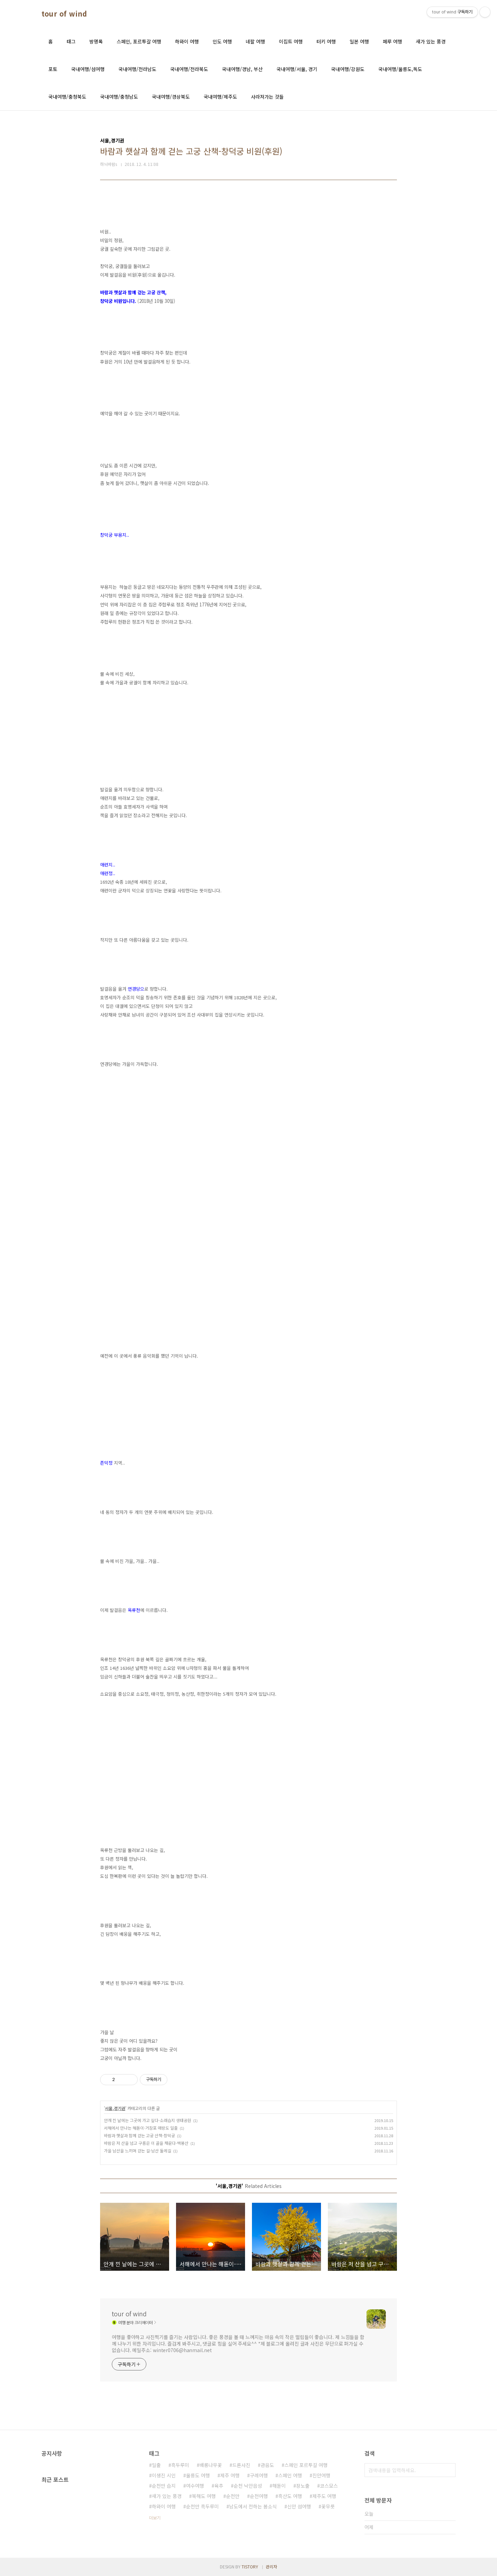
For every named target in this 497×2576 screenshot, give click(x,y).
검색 (448, 2470)
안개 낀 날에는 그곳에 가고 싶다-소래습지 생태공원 (147, 2120)
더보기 (154, 2517)
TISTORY (250, 2566)
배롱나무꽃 (210, 2464)
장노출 (303, 2485)
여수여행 (195, 2485)
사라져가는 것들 (267, 96)
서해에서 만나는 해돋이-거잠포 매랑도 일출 (141, 2128)
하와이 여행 (187, 41)
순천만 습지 (164, 2485)
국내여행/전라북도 (189, 69)
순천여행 (259, 2496)
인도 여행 (222, 41)
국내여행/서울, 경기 (296, 69)
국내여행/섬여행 (88, 69)
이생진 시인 (164, 2475)
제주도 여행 (324, 2496)
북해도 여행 (204, 2496)
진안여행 (321, 2475)
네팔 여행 (255, 41)
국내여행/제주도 (220, 96)
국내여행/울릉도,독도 (400, 69)
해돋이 (279, 2485)
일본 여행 (359, 41)
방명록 (96, 41)
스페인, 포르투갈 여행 (139, 41)
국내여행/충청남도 (119, 96)
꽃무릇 (328, 2506)
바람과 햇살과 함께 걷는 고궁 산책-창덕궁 (139, 2135)
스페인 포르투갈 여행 (306, 2464)
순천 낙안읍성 (248, 2485)
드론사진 (241, 2464)
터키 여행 (326, 41)
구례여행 (259, 2475)
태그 (71, 41)
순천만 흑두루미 (202, 2506)
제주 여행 (230, 2475)
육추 (218, 2485)
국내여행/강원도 (347, 69)
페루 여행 (392, 41)
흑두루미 (180, 2464)
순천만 (233, 2496)
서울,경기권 (115, 2108)
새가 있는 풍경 (431, 41)
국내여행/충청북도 (67, 96)
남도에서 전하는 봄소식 (253, 2506)
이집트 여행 (291, 41)
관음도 (267, 2464)
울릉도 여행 (198, 2475)
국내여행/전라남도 (137, 69)
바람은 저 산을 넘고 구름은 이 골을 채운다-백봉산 (146, 2143)
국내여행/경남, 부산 (242, 69)
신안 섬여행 (299, 2506)
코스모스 (329, 2485)
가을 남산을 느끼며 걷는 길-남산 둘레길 (137, 2150)
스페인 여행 (290, 2475)
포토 (52, 69)
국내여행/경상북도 (171, 96)
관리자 (271, 2566)
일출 (156, 2464)
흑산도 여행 (290, 2496)
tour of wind (64, 14)
